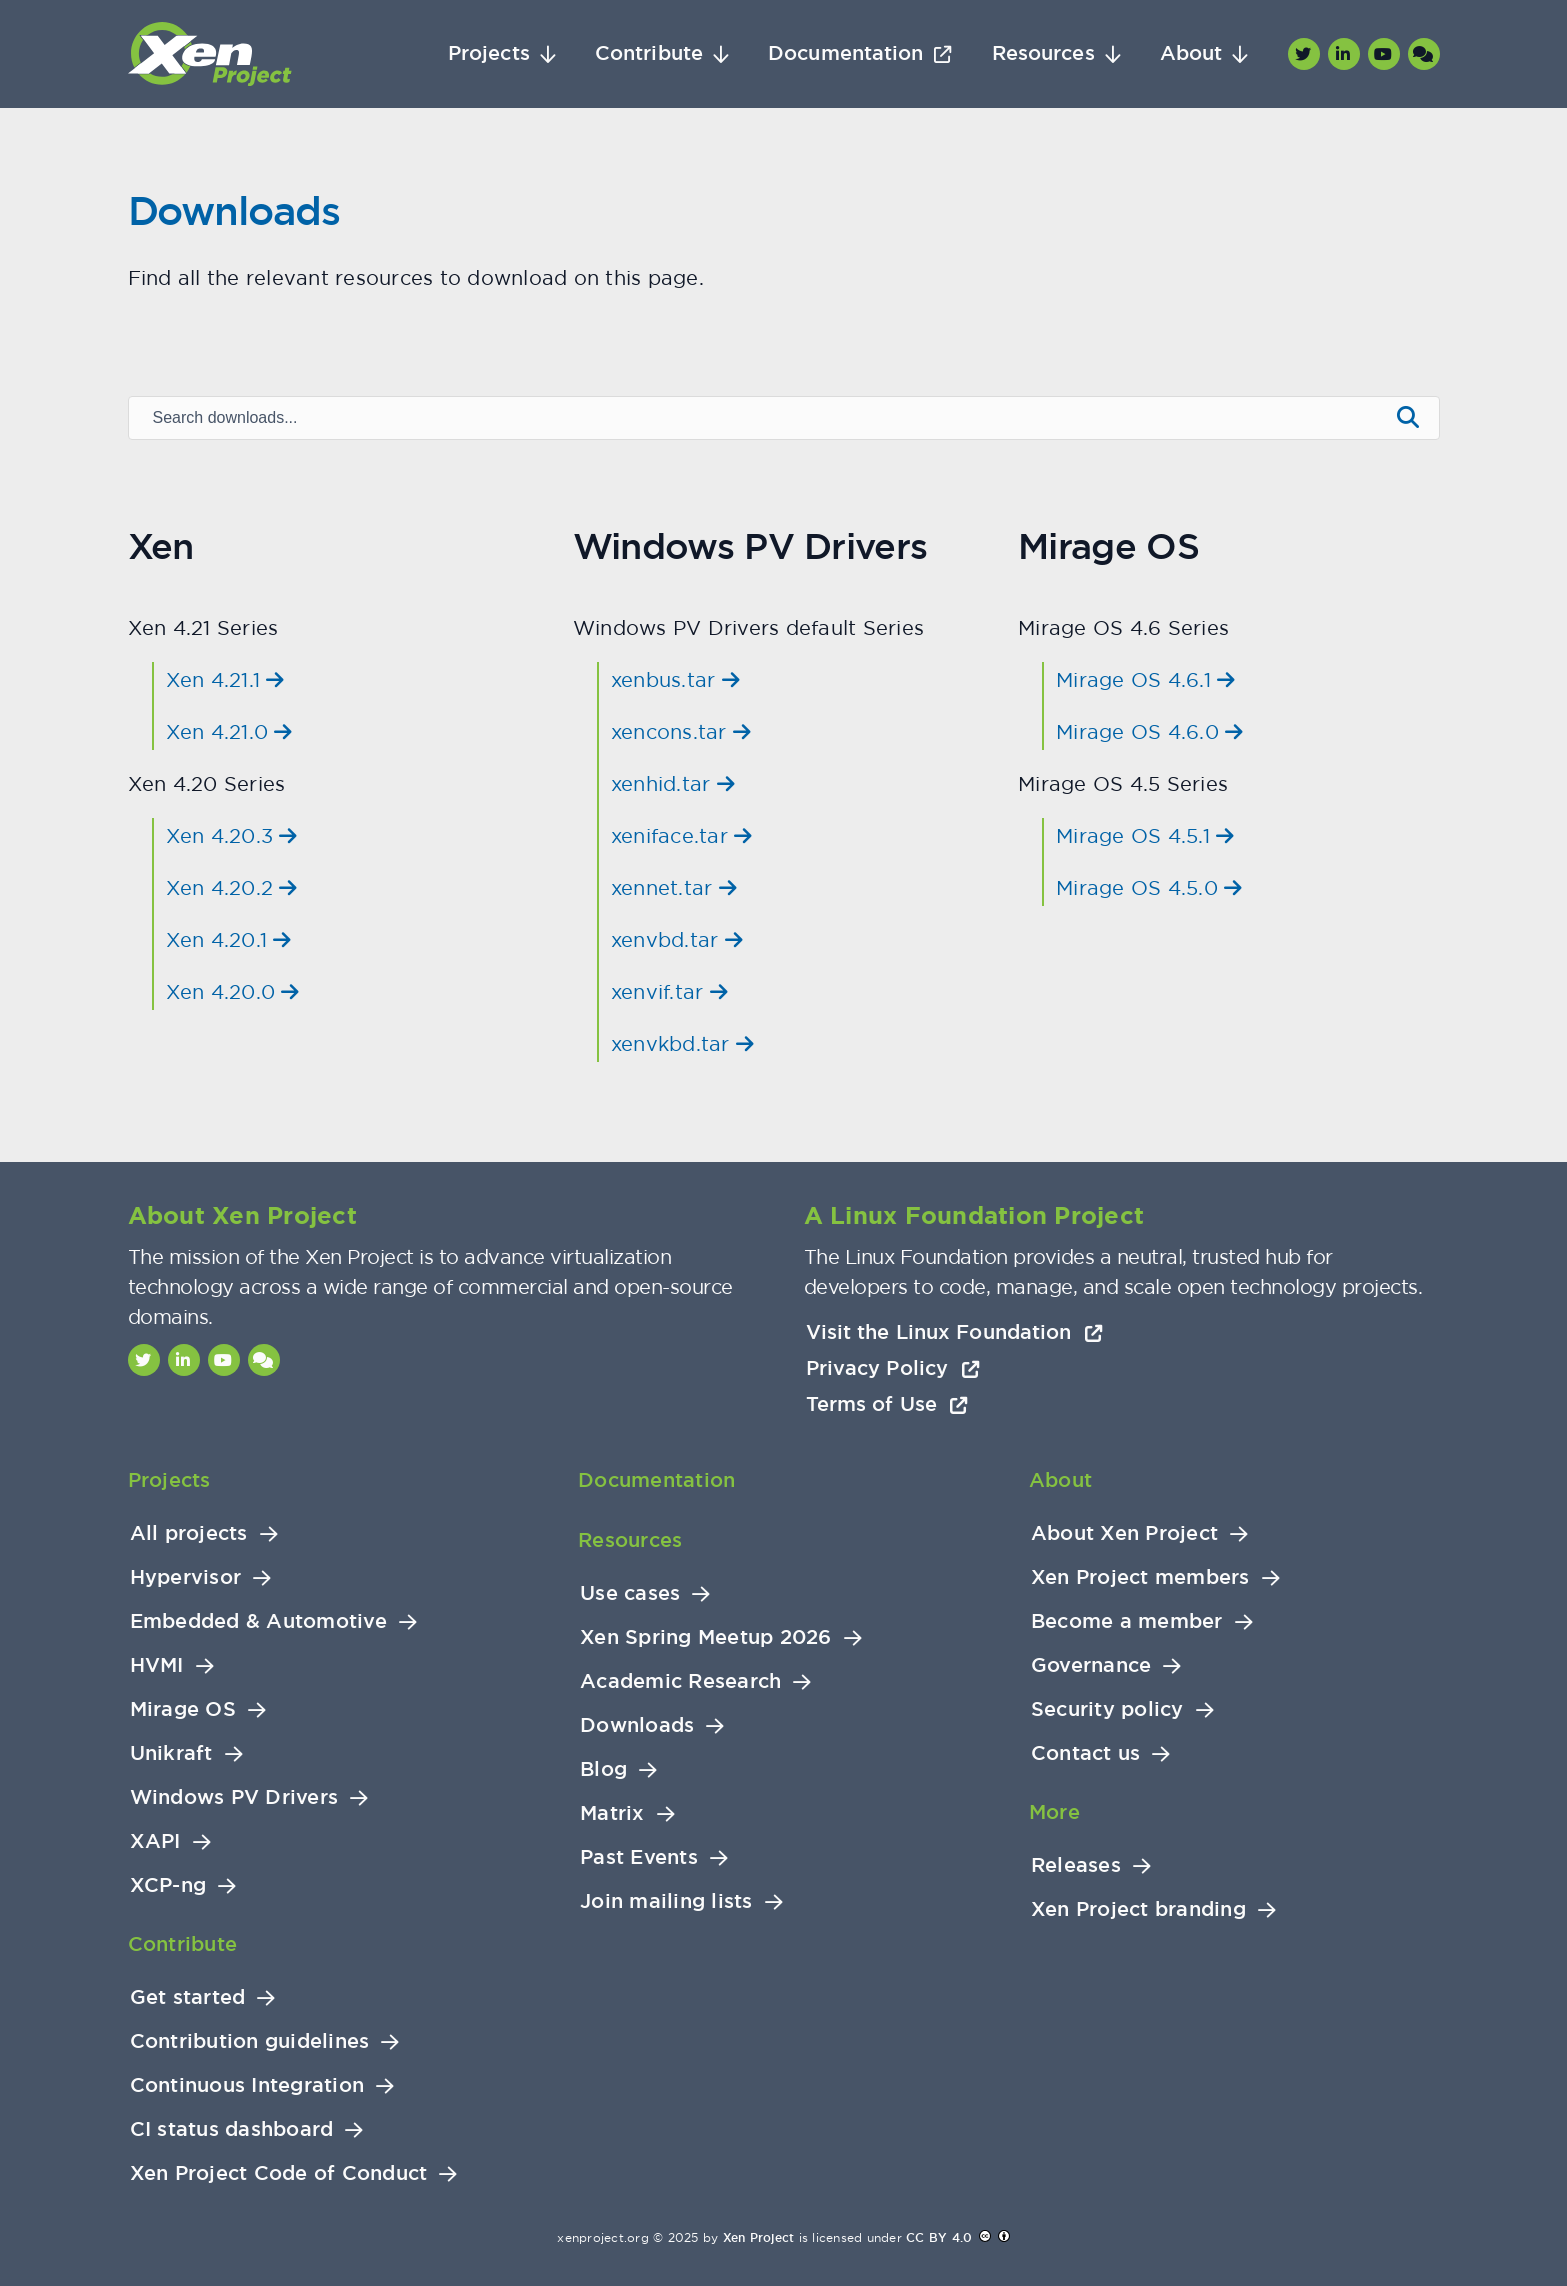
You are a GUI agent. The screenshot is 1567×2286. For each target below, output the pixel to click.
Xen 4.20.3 (232, 835)
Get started (188, 1997)
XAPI (155, 1841)
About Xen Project (1124, 1533)
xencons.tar (681, 731)
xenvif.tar (669, 991)
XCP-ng (168, 1885)
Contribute (649, 53)
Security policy (1107, 1709)
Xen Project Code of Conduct (279, 2173)
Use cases (630, 1593)
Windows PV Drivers (234, 1797)
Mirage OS (183, 1709)
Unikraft (171, 1753)
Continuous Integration (247, 2085)
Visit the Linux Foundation (955, 1332)
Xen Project (759, 2238)
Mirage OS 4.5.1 (1145, 835)
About (1191, 53)
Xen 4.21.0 (229, 731)
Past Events (639, 1857)
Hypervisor (186, 1577)
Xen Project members (1140, 1577)
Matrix (612, 1813)
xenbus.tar (675, 679)
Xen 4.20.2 (232, 887)
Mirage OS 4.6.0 (1149, 731)
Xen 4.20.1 (229, 939)
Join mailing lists (666, 1901)
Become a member (1127, 1621)
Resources (1043, 53)
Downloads (637, 1725)
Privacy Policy (893, 1368)
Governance (1091, 1665)
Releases (1076, 1865)
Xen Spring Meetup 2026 (706, 1637)
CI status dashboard (232, 2129)
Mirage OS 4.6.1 (1145, 679)
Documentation (845, 53)
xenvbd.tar (677, 939)
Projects (489, 53)
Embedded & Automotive (258, 1621)
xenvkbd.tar (682, 1043)
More (1054, 1812)
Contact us (1086, 1753)
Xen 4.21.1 (225, 679)
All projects (189, 1533)
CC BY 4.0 (939, 2238)
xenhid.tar (673, 783)
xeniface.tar (682, 835)
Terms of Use (887, 1404)
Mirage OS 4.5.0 (1149, 887)
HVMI (157, 1665)
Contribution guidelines (250, 2041)
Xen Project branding (1138, 1909)
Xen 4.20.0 (233, 991)
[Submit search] (1408, 418)
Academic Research (680, 1681)
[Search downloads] (757, 418)
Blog (603, 1769)
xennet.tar (674, 887)
